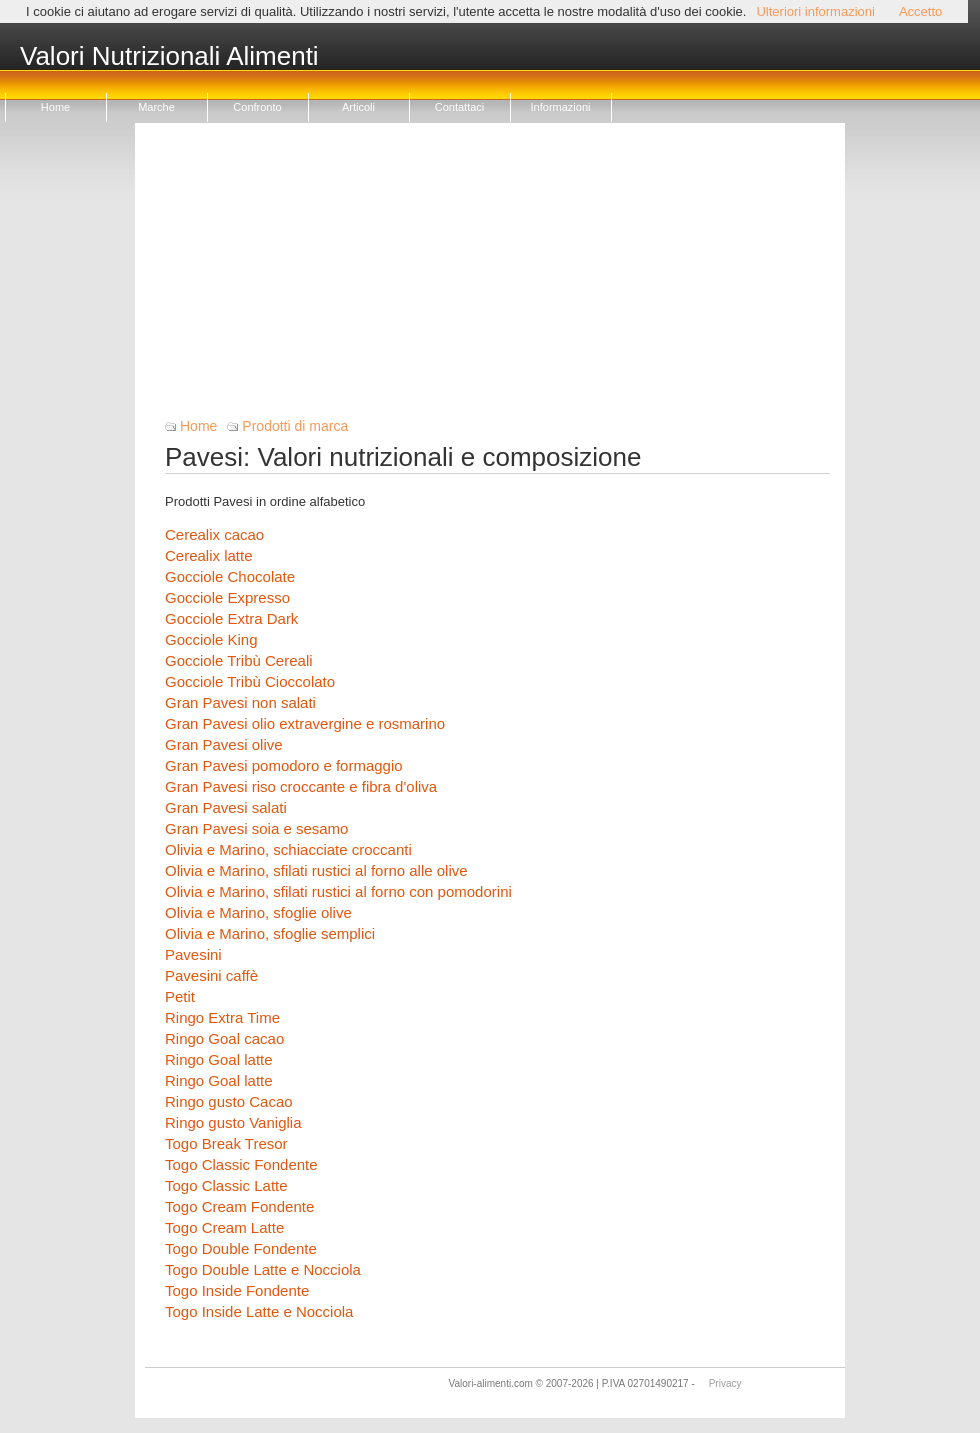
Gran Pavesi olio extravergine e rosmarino (305, 723)
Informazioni (561, 107)
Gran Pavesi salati (226, 807)
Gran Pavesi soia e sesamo (256, 828)
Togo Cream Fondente (239, 1206)
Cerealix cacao (214, 534)
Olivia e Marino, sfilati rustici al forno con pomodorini (338, 891)
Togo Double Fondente (241, 1248)
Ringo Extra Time (222, 1017)
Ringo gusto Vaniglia (233, 1122)
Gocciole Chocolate (230, 576)
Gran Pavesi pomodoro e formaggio (284, 765)
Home (55, 107)
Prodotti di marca (295, 426)
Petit (180, 996)
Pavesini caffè (211, 975)
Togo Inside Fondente (237, 1290)
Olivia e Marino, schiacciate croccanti (288, 849)
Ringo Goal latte (219, 1059)
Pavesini (193, 954)
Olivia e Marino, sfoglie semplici (270, 933)
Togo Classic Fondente (241, 1164)
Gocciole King (211, 639)
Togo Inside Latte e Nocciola (259, 1311)
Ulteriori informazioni (815, 11)
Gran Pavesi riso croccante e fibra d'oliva (301, 786)
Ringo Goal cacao (224, 1038)
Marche (156, 107)
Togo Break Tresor (226, 1143)
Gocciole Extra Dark (231, 618)
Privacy (725, 1383)
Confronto (257, 107)
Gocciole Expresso (227, 597)
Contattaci (460, 107)
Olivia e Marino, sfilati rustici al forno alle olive (316, 870)
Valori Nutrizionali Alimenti (169, 57)
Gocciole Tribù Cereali (239, 660)
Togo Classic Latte (226, 1185)
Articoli (358, 107)
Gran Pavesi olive (224, 744)
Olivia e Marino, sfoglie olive (258, 912)
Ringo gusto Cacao (229, 1101)
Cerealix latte (209, 555)
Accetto (920, 11)
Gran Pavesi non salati (240, 702)
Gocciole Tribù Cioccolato (250, 681)
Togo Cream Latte (224, 1227)
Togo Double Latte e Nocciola (263, 1269)
